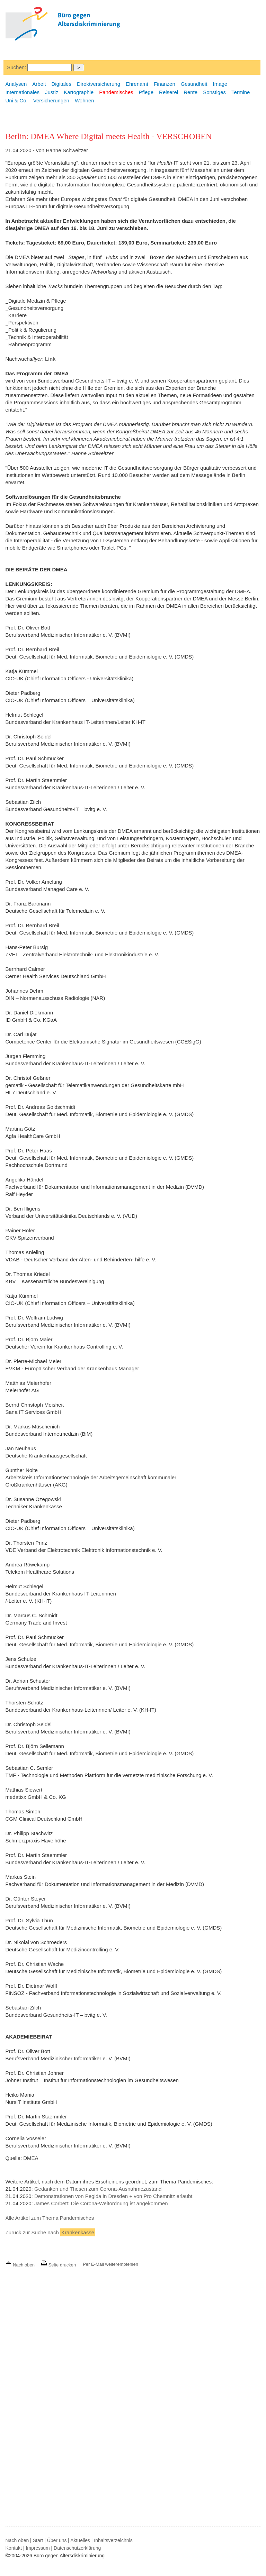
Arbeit (39, 84)
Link (50, 359)
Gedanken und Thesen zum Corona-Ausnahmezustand (97, 2189)
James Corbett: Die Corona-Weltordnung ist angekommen (101, 2203)
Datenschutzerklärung (77, 2548)
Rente (190, 92)
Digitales (61, 84)
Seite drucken (58, 2264)
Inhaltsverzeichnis (113, 2540)
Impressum (38, 2548)
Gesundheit (194, 84)
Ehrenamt (137, 84)
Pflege (146, 92)
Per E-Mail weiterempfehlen (110, 2264)
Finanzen (164, 84)
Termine (240, 92)
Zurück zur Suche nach (50, 2232)
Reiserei (168, 92)
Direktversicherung (98, 84)
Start (38, 2540)
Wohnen (84, 100)
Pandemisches (116, 92)
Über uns (57, 2540)
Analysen (16, 84)
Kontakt (14, 2548)
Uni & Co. (17, 100)
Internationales (22, 92)
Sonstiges (214, 92)
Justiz (51, 92)
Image (220, 84)
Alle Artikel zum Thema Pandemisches (50, 2218)
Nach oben (21, 2264)
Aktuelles (80, 2540)
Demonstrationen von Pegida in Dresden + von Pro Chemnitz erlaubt (113, 2196)
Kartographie (79, 92)
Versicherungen (51, 100)
